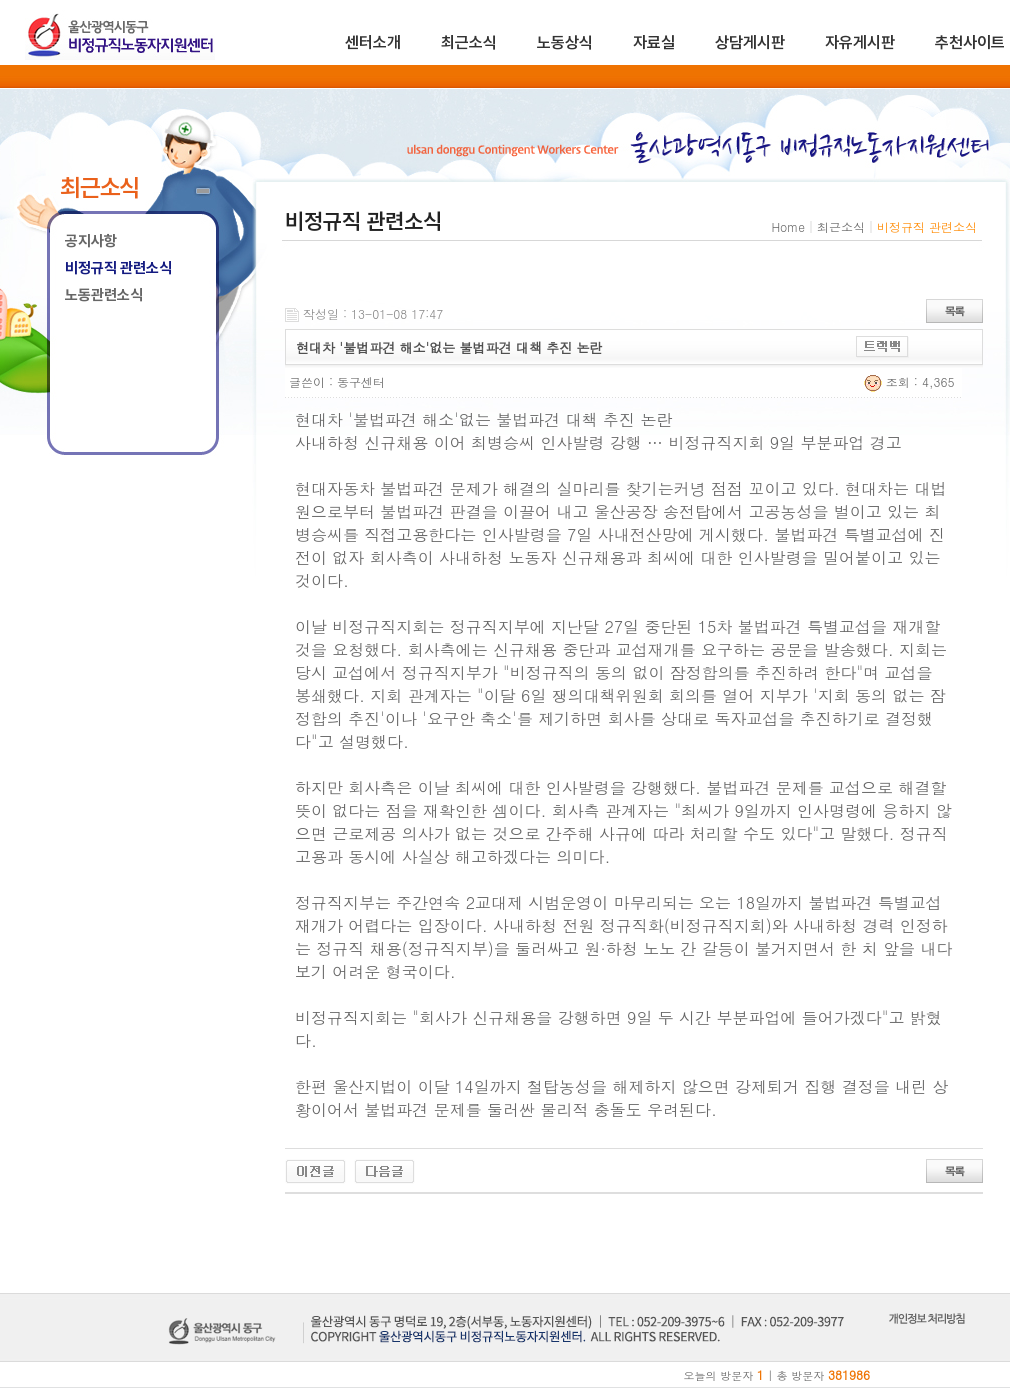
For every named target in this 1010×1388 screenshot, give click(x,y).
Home (788, 226)
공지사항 (91, 241)
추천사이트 (970, 42)
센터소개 (373, 42)
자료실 (654, 42)
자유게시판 (860, 42)
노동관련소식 (104, 295)
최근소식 (469, 42)
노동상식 (565, 42)
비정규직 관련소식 (118, 268)
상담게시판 (750, 42)
